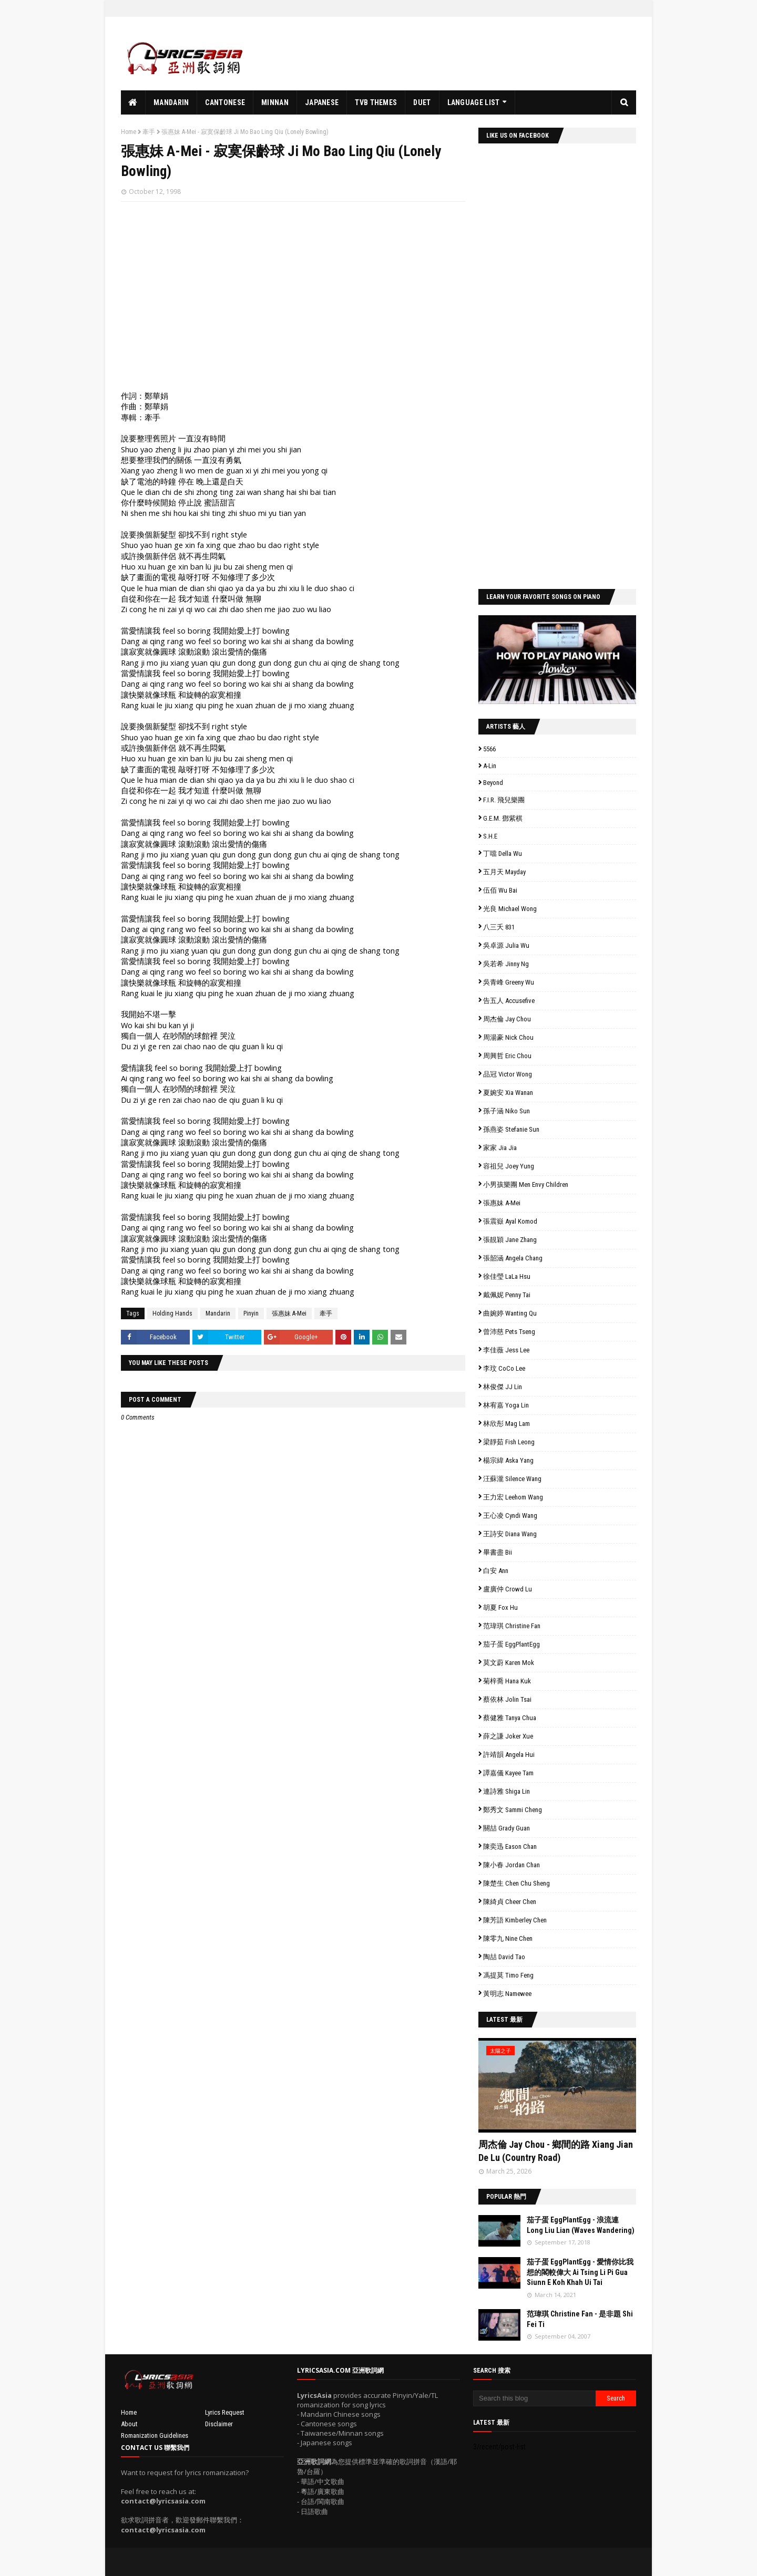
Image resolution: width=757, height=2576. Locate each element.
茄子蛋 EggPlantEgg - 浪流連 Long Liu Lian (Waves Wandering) (581, 2225)
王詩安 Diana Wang (510, 1534)
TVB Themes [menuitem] (376, 102)
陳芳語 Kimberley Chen (515, 1920)
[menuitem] (133, 102)
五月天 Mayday (504, 872)
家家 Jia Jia (500, 1148)
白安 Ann (495, 1571)
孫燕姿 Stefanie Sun (511, 1129)
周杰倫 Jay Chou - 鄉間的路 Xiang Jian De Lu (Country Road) (555, 2151)
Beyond (493, 783)
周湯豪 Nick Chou (508, 1037)
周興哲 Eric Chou (507, 1056)
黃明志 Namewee (507, 1994)
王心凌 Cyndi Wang (510, 1515)
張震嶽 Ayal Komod (510, 1221)
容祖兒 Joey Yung (508, 1166)
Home (128, 132)
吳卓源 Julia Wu (506, 945)
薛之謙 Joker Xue (508, 1736)
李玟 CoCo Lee (504, 1368)
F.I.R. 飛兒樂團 (504, 800)
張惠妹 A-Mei (289, 1313)
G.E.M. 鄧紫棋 (503, 818)
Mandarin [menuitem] (171, 102)
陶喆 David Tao (504, 1957)
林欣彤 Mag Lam (506, 1423)
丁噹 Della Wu (502, 853)
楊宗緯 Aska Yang (508, 1460)
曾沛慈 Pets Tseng (509, 1332)
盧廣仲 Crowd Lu (507, 1589)
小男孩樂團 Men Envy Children (525, 1184)
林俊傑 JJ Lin (502, 1387)
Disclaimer (219, 2424)
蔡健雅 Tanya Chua (509, 1718)
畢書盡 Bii (497, 1552)
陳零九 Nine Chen (508, 1938)
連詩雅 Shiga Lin (506, 1791)
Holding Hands (172, 1313)
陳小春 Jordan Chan (511, 1865)
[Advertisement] (444, 53)
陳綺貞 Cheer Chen (509, 1902)
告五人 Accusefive (509, 1001)
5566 (489, 749)
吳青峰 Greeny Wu (508, 982)
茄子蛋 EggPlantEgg (511, 1644)
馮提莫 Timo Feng (508, 1975)
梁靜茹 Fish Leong (509, 1442)
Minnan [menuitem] (275, 102)
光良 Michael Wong (510, 909)
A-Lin (489, 766)
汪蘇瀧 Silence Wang (512, 1479)
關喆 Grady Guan (506, 1828)
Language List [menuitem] (473, 102)
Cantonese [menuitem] (225, 102)
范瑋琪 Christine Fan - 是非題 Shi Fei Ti (580, 2319)
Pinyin (251, 1313)
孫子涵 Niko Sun (506, 1111)
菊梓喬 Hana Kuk (507, 1681)
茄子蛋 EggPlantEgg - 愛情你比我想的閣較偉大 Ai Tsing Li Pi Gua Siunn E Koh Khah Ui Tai (580, 2272)
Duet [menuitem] (422, 102)
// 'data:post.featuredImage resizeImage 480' (557, 2085)
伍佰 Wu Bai (500, 890)
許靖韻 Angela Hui (509, 1754)
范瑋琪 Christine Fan (511, 1626)
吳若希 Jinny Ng (506, 964)
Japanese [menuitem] (322, 102)
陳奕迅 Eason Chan (510, 1846)
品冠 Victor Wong (507, 1074)
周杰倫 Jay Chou (507, 1019)
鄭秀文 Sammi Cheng (512, 1810)
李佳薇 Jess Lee (506, 1350)
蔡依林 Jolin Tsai (507, 1699)
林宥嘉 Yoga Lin (506, 1405)
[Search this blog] (534, 2398)
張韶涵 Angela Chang (513, 1258)
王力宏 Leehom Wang (513, 1497)
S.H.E (490, 836)
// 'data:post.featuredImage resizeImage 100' (499, 2231)
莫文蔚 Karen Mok (508, 1663)
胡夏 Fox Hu (500, 1607)
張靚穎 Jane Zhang (510, 1240)
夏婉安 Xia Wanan (508, 1092)
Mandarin (218, 1313)
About (129, 2424)
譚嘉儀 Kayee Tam (508, 1773)
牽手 (148, 132)
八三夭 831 (499, 927)
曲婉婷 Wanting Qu (510, 1313)
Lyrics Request (224, 2412)
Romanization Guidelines (154, 2435)
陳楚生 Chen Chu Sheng (516, 1883)
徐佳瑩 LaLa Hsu (506, 1276)
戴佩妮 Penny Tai (506, 1295)
